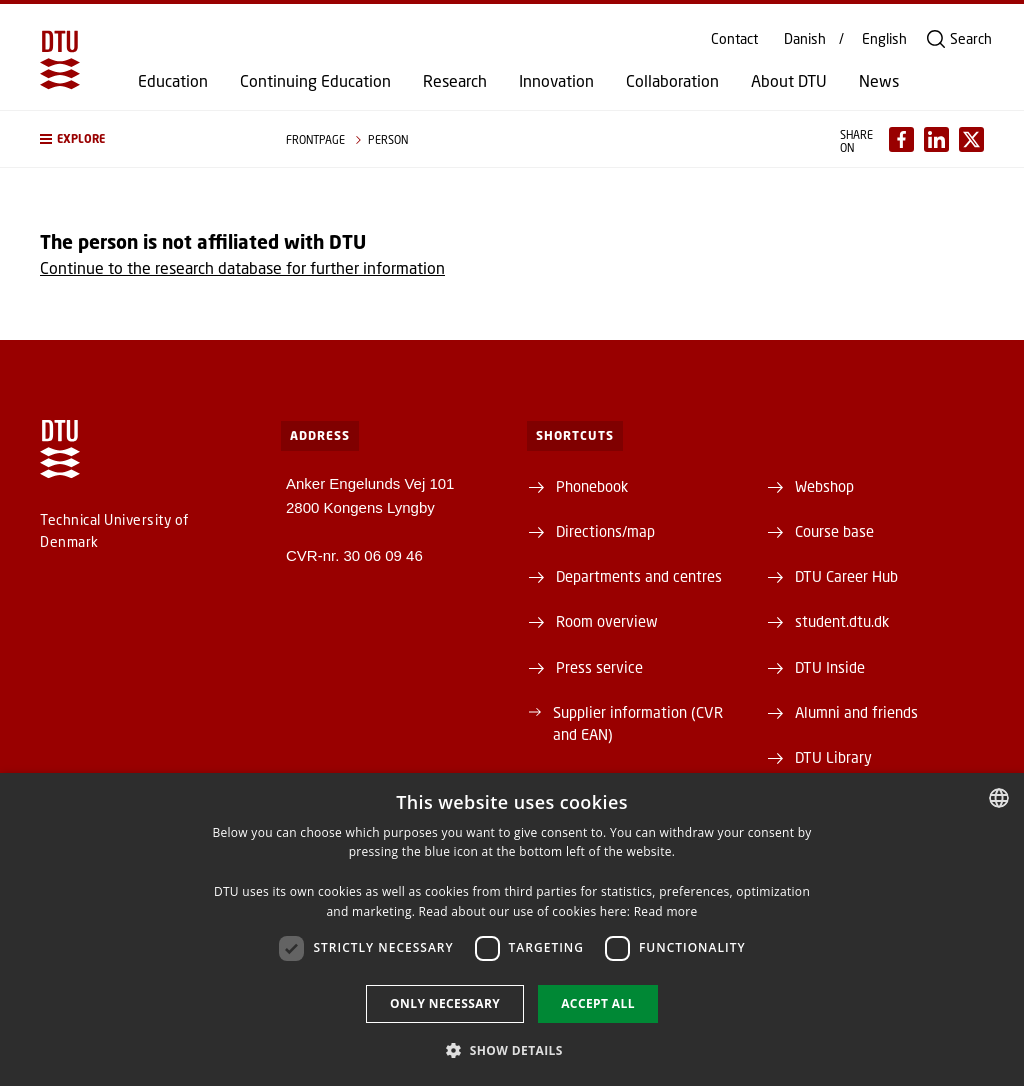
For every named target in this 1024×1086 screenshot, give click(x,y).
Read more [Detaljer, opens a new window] (666, 911)
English (884, 39)
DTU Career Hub (846, 576)
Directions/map (605, 531)
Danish (805, 39)
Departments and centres (639, 576)
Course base (834, 531)
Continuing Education (315, 81)
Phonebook (592, 486)
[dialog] (512, 929)
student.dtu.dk (842, 621)
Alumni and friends (856, 712)
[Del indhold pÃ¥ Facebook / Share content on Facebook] (901, 139)
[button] (143, 139)
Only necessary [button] (445, 1003)
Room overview (607, 621)
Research (455, 81)
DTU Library (833, 757)
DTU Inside (830, 667)
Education (173, 81)
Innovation (556, 81)
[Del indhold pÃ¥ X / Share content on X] (971, 139)
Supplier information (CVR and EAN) (638, 723)
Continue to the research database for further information (242, 267)
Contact (734, 39)
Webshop (824, 486)
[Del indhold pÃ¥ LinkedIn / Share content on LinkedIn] (936, 139)
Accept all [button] (598, 1003)
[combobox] (999, 798)
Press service (599, 667)
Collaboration (672, 81)
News (879, 81)
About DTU (789, 81)
